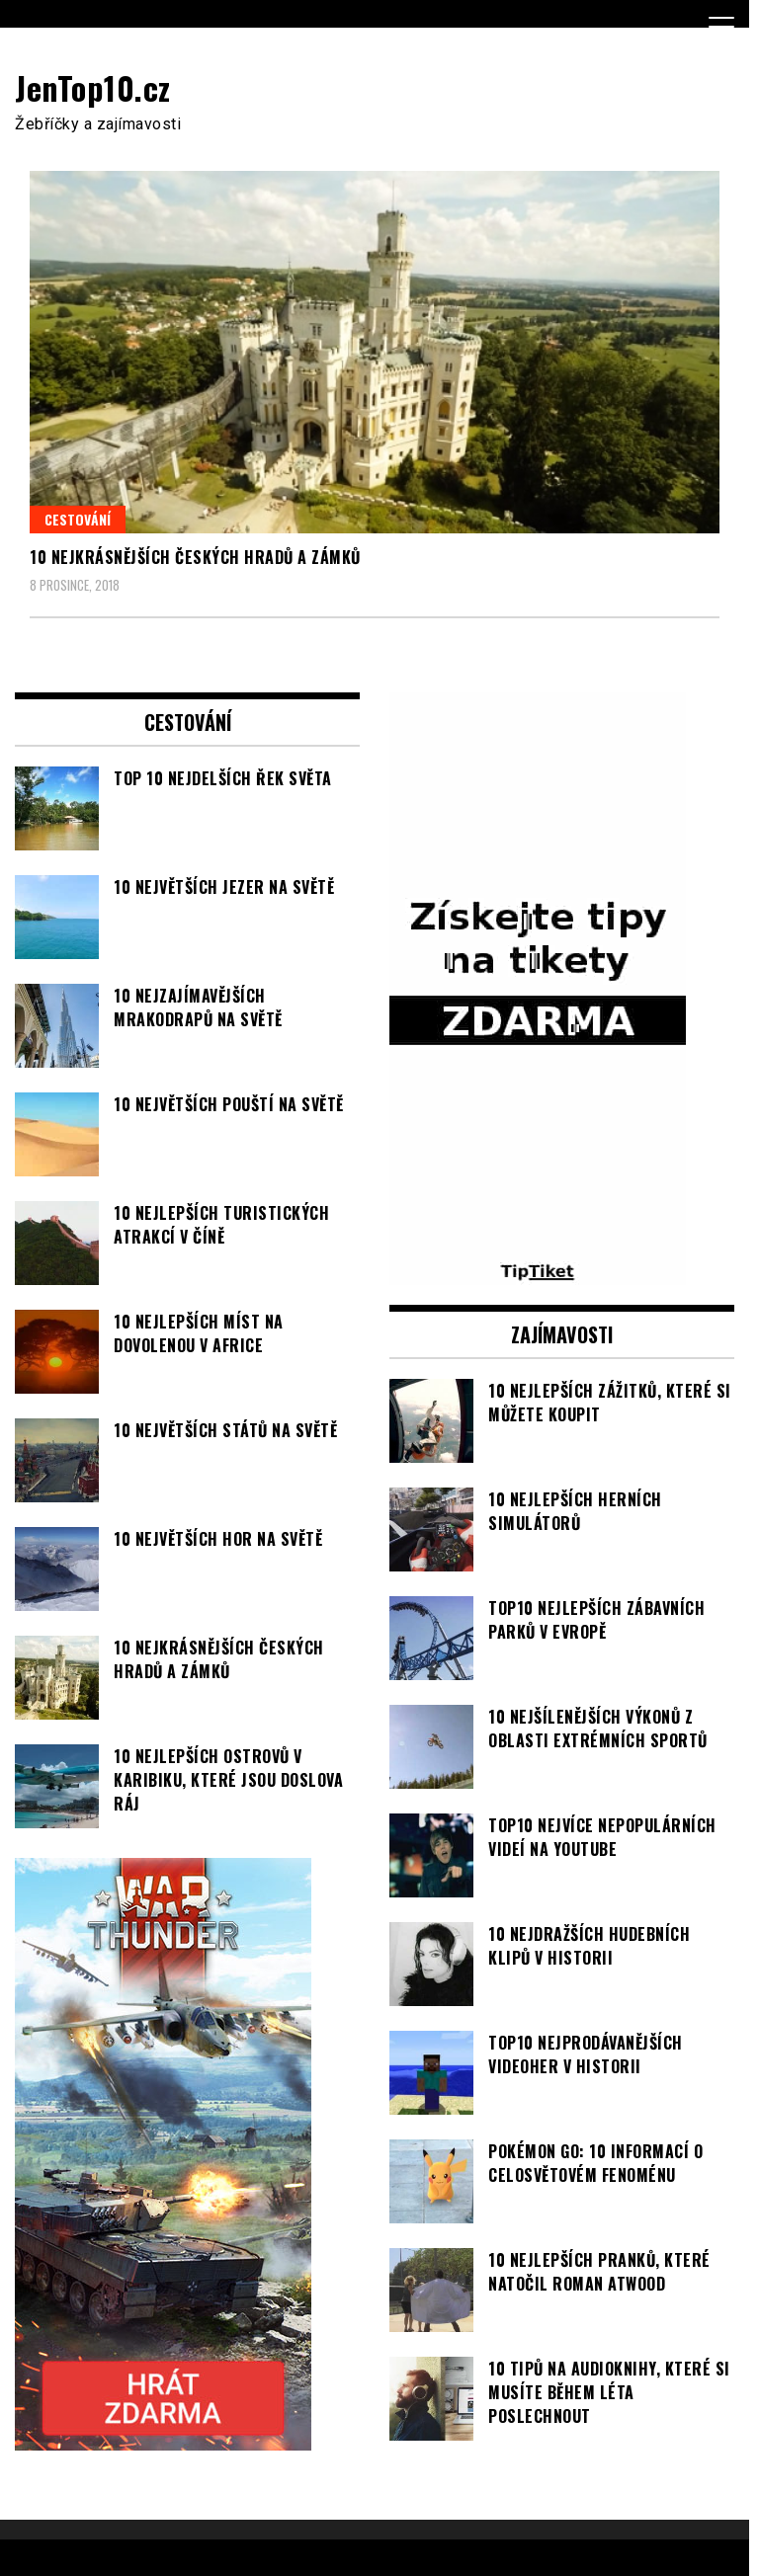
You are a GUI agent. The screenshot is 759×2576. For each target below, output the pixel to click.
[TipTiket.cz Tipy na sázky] (537, 1273)
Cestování (77, 519)
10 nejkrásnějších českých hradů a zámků (195, 557)
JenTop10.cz (93, 87)
